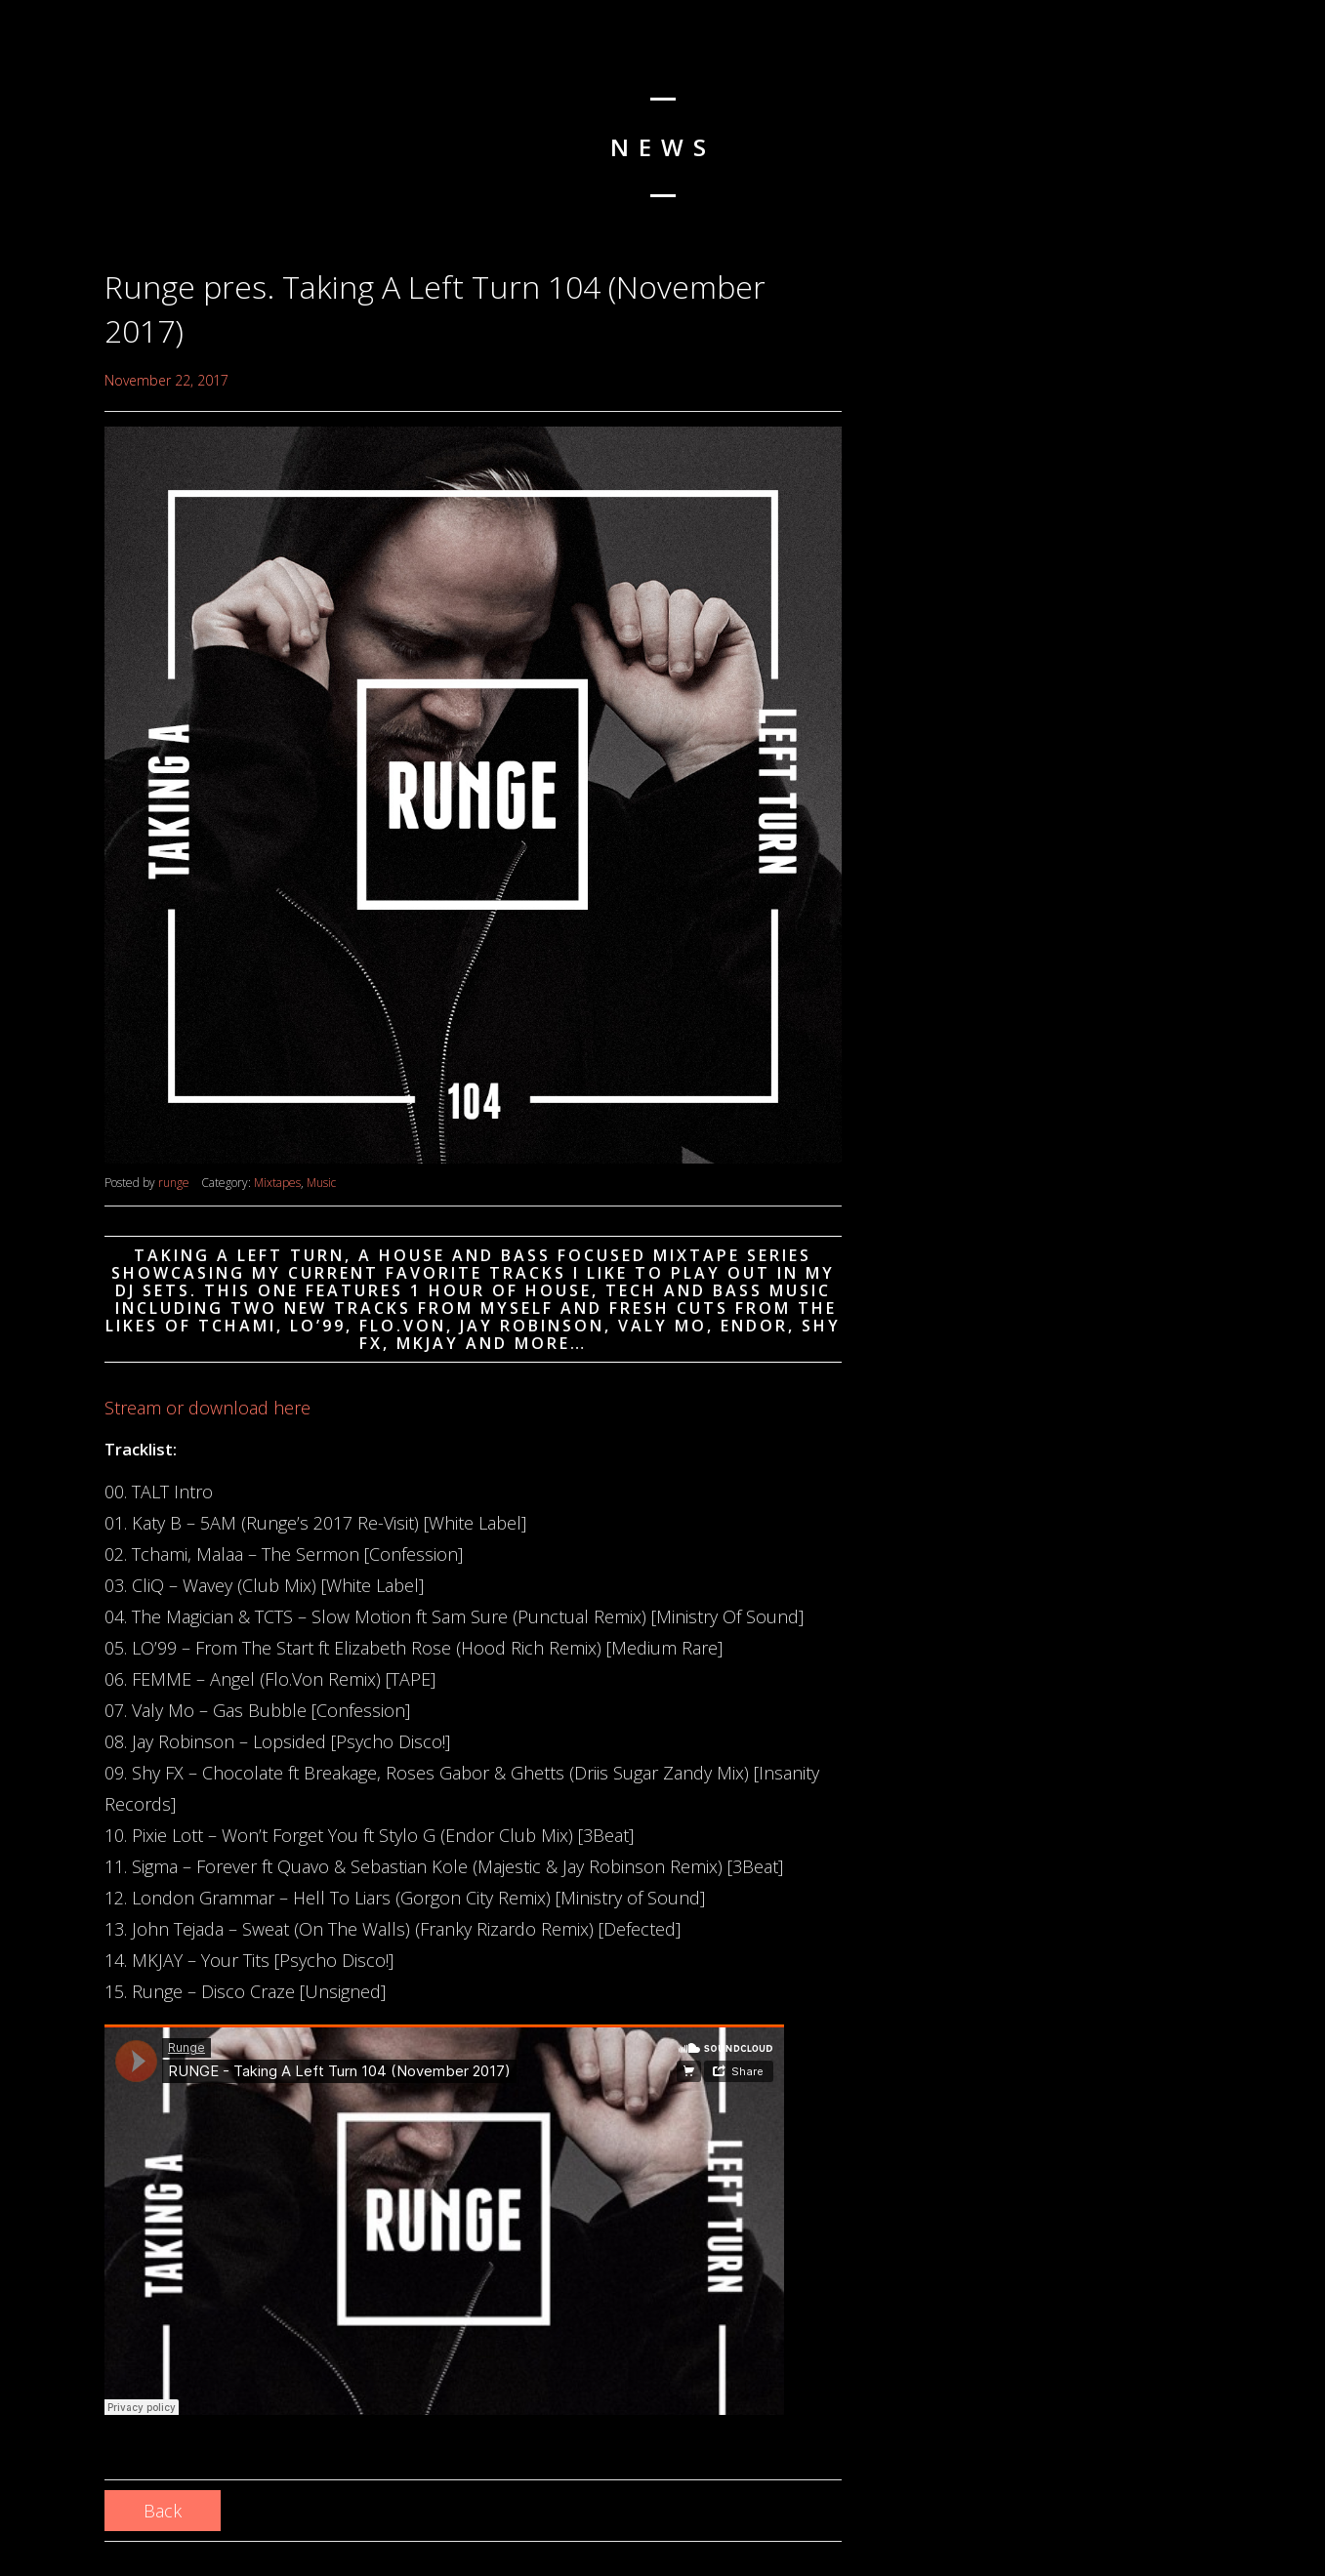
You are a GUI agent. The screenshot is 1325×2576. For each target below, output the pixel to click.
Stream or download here (207, 1407)
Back (163, 2510)
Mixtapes (277, 1182)
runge (173, 1182)
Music (321, 1182)
